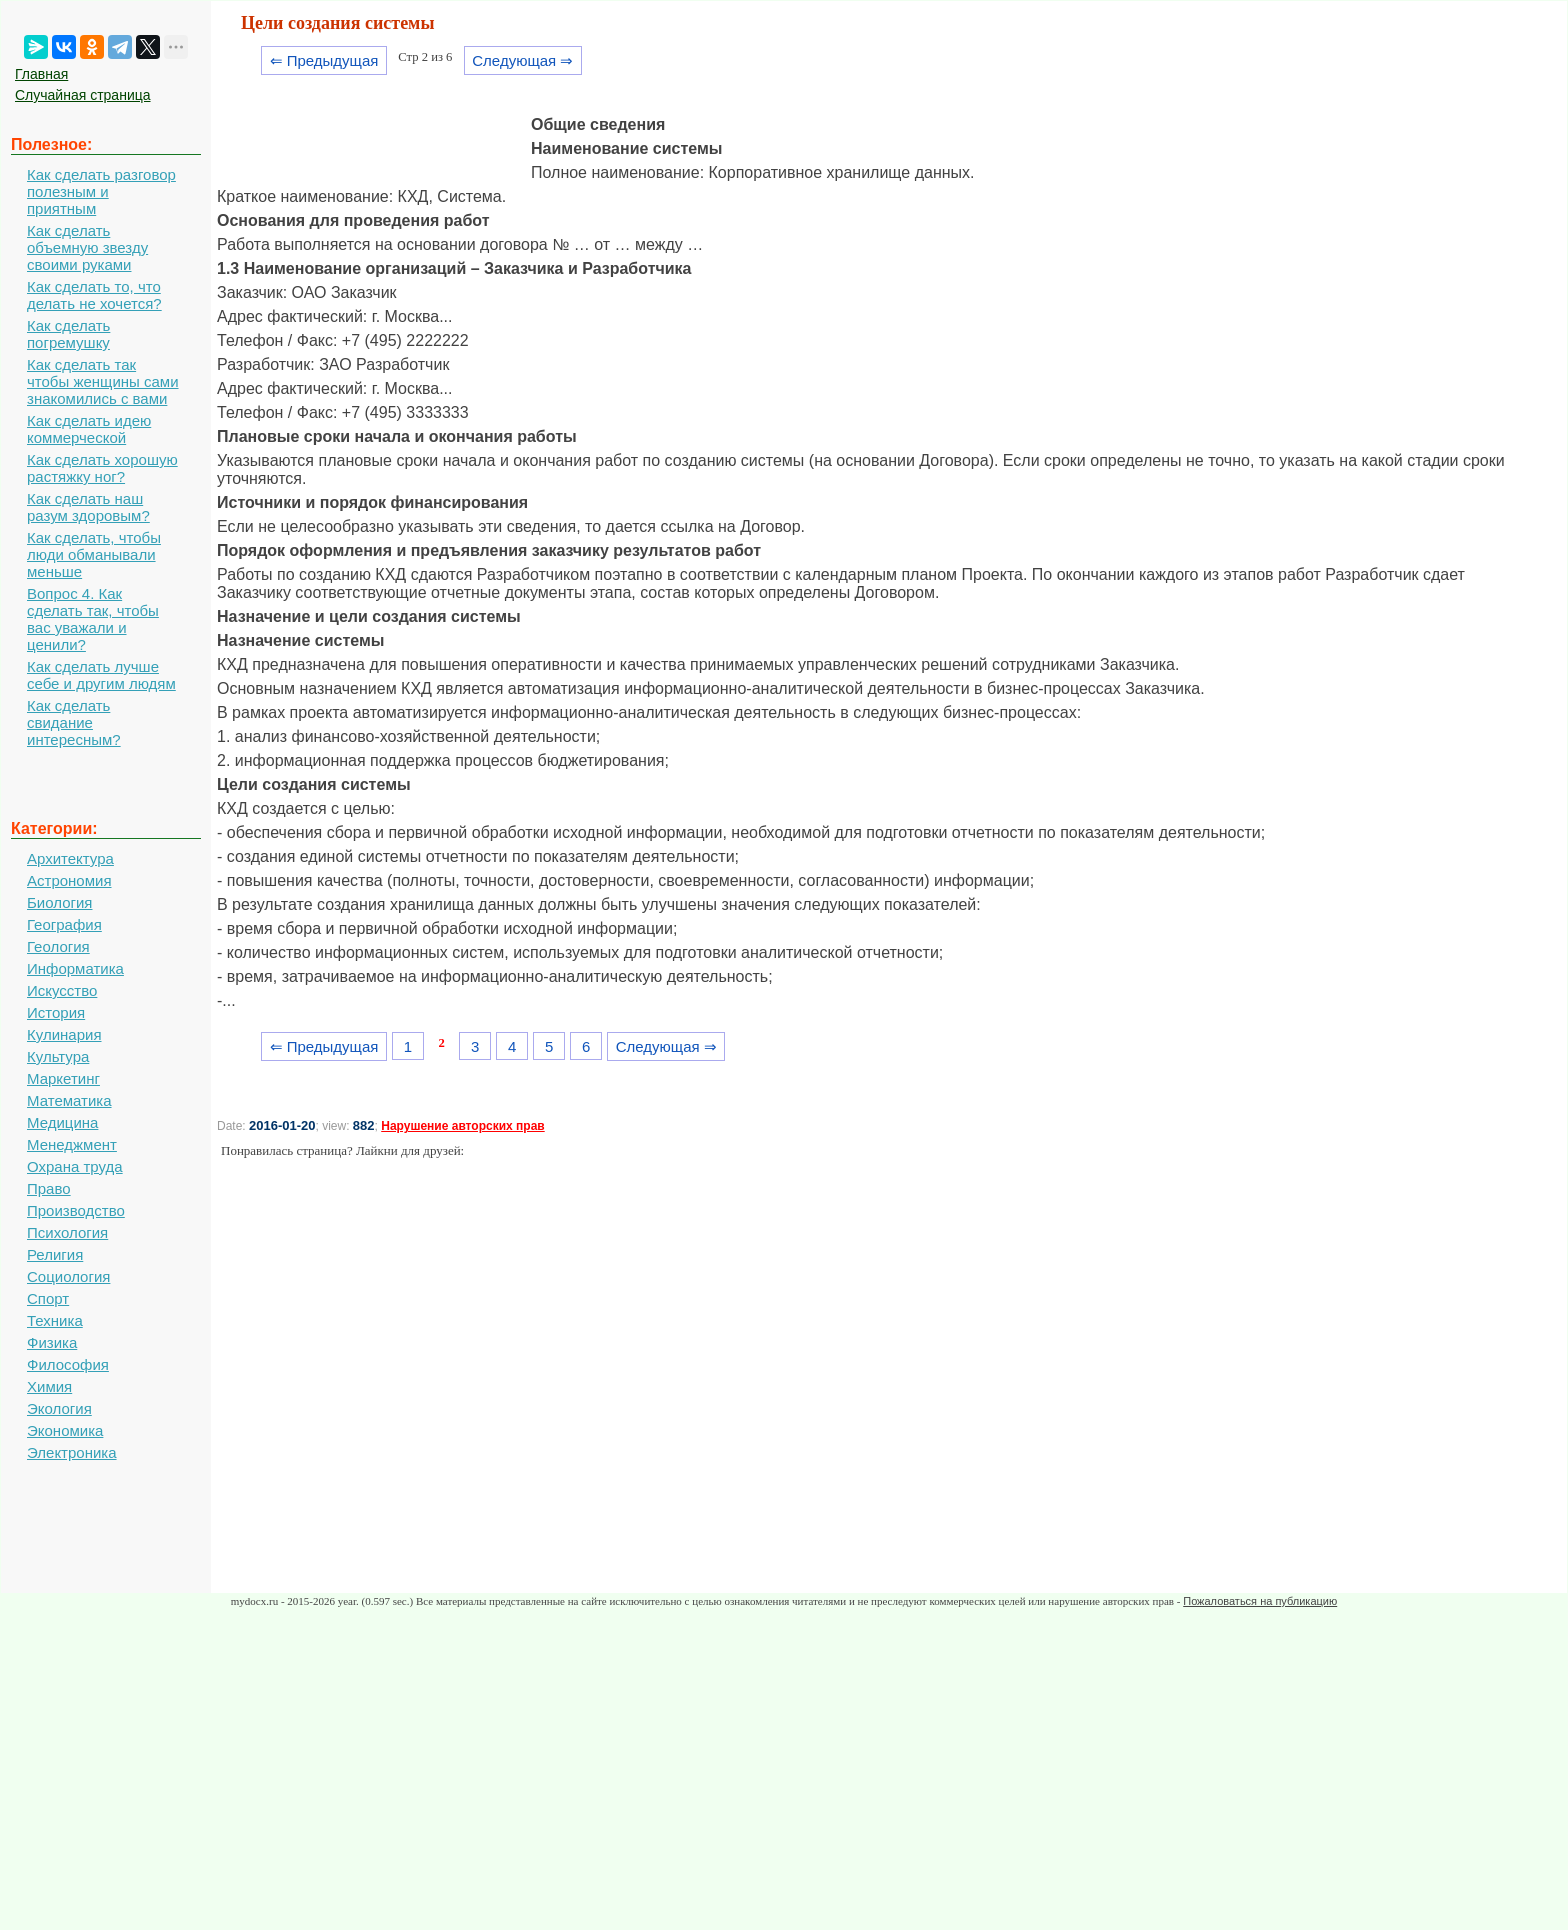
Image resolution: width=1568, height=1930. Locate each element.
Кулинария (64, 1034)
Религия (55, 1254)
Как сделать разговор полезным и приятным (101, 191)
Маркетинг (63, 1078)
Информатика (75, 968)
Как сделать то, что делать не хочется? (94, 295)
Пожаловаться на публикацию (1260, 1601)
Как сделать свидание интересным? (74, 722)
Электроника (72, 1452)
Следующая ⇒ (522, 60)
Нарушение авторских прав (462, 1126)
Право (49, 1188)
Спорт (48, 1298)
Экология (59, 1408)
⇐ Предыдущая (324, 60)
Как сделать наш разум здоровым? (88, 507)
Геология (58, 946)
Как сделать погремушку (68, 334)
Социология (68, 1276)
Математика (69, 1100)
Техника (55, 1320)
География (64, 924)
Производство (76, 1210)
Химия (49, 1386)
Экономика (65, 1430)
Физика (52, 1342)
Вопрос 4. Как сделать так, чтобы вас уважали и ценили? (93, 619)
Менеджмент (72, 1144)
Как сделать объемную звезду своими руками (87, 247)
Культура (58, 1056)
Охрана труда (75, 1166)
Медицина (62, 1122)
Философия (68, 1364)
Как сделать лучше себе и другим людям (101, 675)
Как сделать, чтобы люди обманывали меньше (94, 554)
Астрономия (69, 880)
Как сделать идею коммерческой (89, 429)
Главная (41, 74)
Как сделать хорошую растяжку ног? (102, 468)
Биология (59, 902)
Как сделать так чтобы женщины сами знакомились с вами (103, 381)
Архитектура (70, 858)
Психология (67, 1232)
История (56, 1012)
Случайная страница (83, 95)
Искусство (62, 990)
